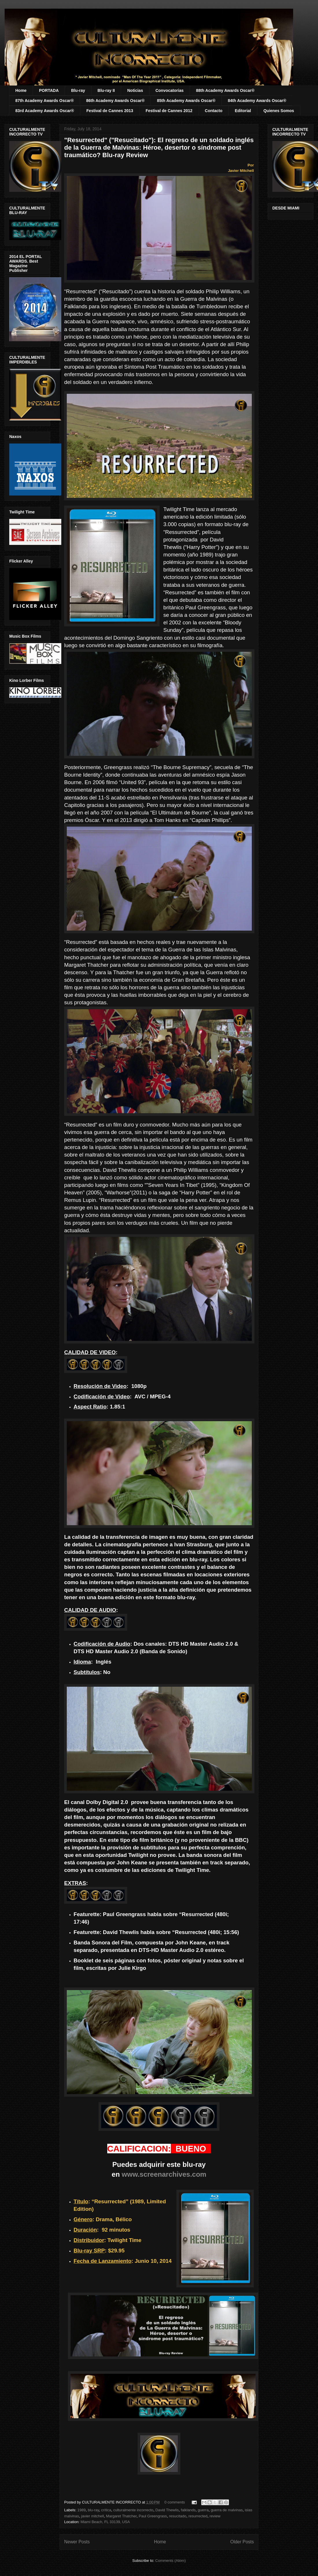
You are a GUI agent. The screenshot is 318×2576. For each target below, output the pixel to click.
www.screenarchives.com (164, 2174)
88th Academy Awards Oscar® (225, 90)
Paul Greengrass (153, 2516)
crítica (106, 2510)
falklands (188, 2510)
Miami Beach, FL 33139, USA (105, 2522)
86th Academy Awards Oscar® (115, 100)
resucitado (177, 2516)
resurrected (198, 2516)
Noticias (135, 90)
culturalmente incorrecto (133, 2510)
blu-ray (93, 2510)
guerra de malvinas (227, 2510)
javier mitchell (92, 2516)
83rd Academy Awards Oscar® (44, 110)
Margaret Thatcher (121, 2516)
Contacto (214, 110)
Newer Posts (77, 2541)
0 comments (174, 2502)
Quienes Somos (278, 110)
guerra (203, 2510)
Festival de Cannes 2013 (109, 110)
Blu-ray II (106, 90)
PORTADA (49, 90)
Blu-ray (78, 90)
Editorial (243, 110)
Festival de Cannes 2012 (169, 110)
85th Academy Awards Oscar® (186, 100)
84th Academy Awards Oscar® (257, 100)
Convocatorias (170, 90)
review (215, 2516)
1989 (81, 2510)
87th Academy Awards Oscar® (44, 100)
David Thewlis (167, 2510)
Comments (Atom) (170, 2560)
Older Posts (242, 2541)
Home (21, 90)
